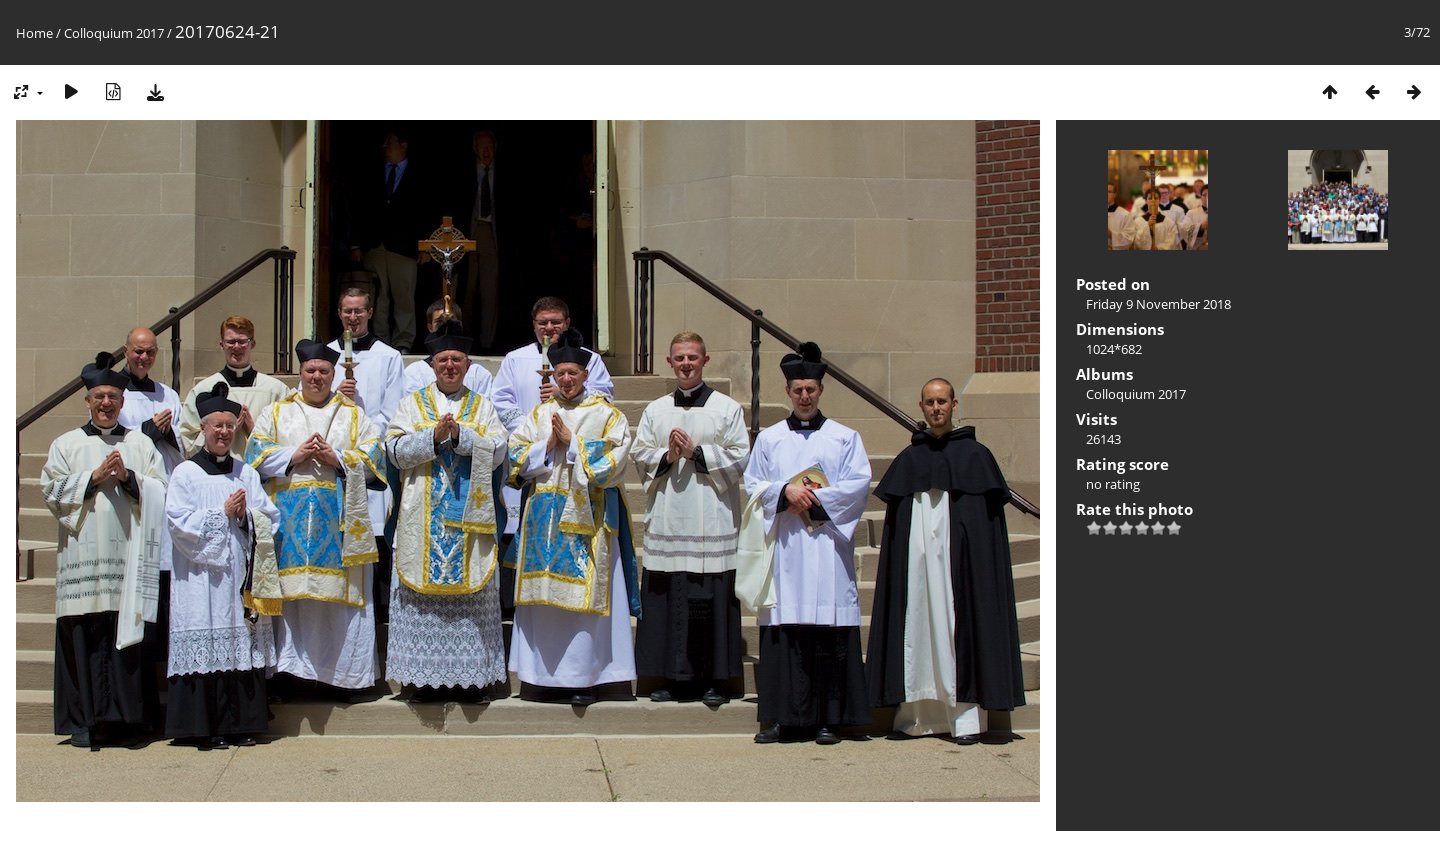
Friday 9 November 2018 (1158, 304)
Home (34, 33)
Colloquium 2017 (114, 33)
